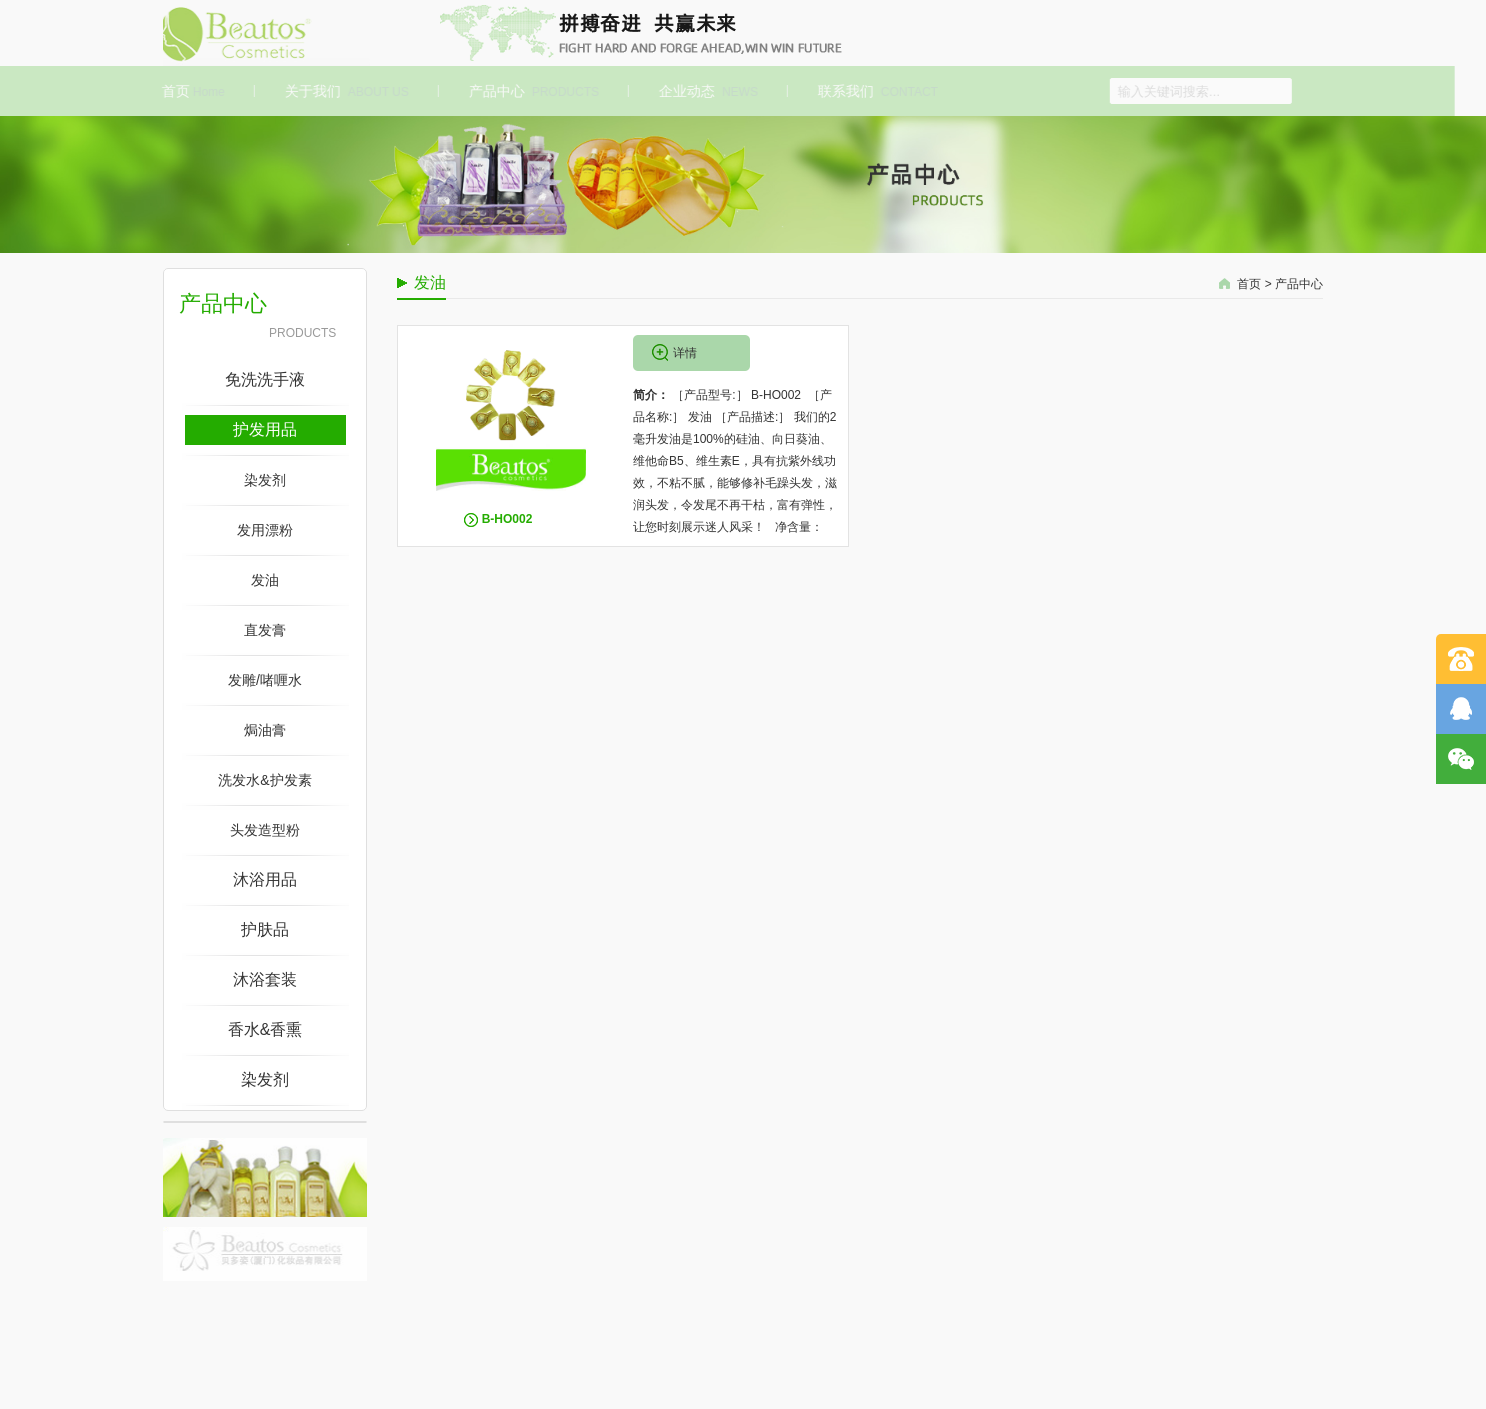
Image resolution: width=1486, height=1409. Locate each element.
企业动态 (703, 91)
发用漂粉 (265, 530)
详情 (685, 353)
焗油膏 (265, 730)
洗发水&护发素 (264, 780)
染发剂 (265, 480)
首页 (188, 91)
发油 (265, 580)
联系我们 (873, 91)
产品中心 (529, 91)
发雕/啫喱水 (265, 680)
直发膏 (265, 630)
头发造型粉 (265, 830)
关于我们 (342, 91)
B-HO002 (507, 519)
